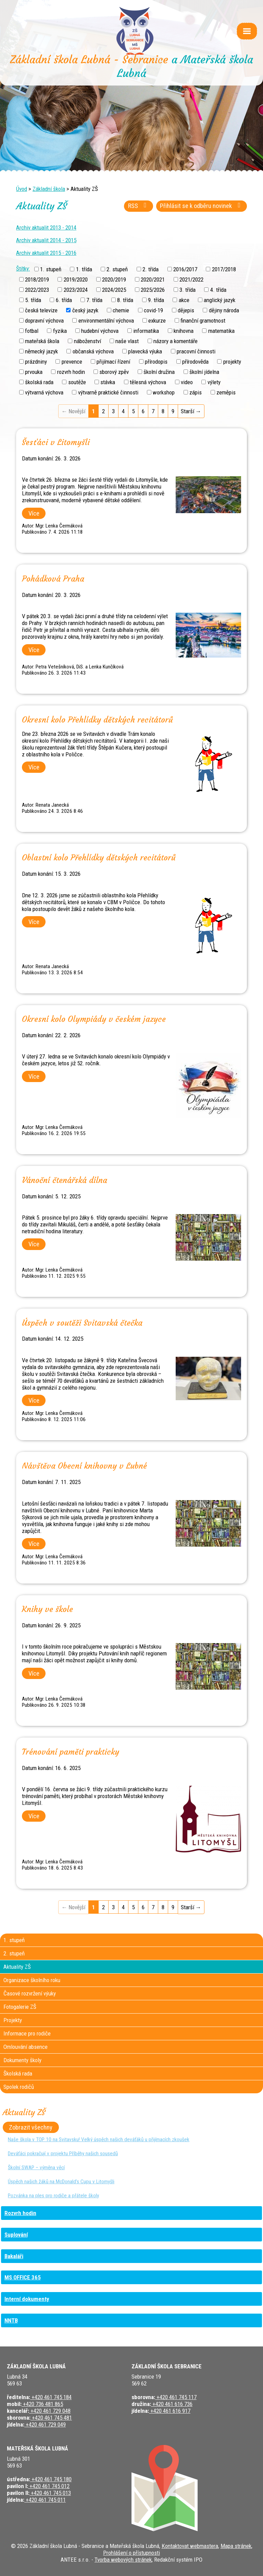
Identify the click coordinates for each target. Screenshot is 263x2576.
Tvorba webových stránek (123, 2559)
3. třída (187, 289)
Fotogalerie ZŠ (19, 2006)
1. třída (84, 268)
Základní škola (49, 188)
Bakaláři (13, 2256)
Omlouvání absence (25, 2046)
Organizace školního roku (31, 1980)
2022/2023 (37, 289)
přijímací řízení (113, 361)
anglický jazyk (219, 300)
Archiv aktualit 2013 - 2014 (46, 227)
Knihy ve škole (47, 1609)
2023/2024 (76, 289)
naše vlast (127, 341)
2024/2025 (114, 289)
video (187, 382)
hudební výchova (99, 330)
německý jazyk (41, 351)
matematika (221, 330)
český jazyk (85, 310)
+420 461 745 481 (51, 2417)
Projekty (12, 2020)
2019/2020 (76, 279)
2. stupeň (117, 268)
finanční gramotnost (202, 320)
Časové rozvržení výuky (29, 1993)
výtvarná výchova (44, 392)
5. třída (33, 300)
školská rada (39, 382)
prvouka (33, 371)
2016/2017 (185, 268)
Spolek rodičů (18, 2086)
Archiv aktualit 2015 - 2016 (46, 252)
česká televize (41, 310)
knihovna (183, 330)
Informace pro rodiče (27, 2033)
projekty (232, 361)
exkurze (157, 320)
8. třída (125, 300)
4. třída (218, 289)
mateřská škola (42, 341)
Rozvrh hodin (20, 2213)
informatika (146, 330)
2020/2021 (153, 279)
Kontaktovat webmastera (190, 2545)
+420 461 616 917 (169, 2410)
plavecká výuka (145, 351)
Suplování (16, 2234)
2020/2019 (114, 279)
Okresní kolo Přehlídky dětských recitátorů (97, 720)
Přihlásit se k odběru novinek (201, 206)
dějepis (186, 310)
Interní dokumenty (26, 2298)
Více (33, 513)
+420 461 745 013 (50, 2492)
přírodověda (195, 361)
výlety (214, 382)
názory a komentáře (175, 341)
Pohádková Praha (53, 579)
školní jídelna (204, 371)
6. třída (64, 300)
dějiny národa (224, 310)
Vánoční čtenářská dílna (64, 1180)
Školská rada (17, 2073)
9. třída (156, 300)
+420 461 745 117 (176, 2397)
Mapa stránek (236, 2545)
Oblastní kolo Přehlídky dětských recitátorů (99, 857)
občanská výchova (93, 351)
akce (184, 300)
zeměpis (226, 392)
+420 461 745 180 (51, 2479)
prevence (72, 361)
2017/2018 (224, 268)
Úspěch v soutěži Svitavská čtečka (82, 1323)
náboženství (87, 341)
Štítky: (23, 268)
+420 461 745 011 (45, 2499)
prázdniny (36, 361)
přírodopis (156, 361)
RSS (138, 206)
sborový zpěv (114, 371)
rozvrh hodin (71, 371)
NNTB (11, 2320)
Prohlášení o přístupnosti (131, 2552)
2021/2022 (191, 279)
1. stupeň (50, 268)
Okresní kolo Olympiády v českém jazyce (94, 1019)
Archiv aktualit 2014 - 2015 (46, 240)
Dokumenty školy (22, 2060)
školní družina (159, 371)
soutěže (77, 382)
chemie (121, 310)
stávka (107, 382)
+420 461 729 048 (50, 2410)
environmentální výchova (106, 320)
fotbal (31, 330)
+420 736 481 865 (42, 2404)
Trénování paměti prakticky (70, 1752)
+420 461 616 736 (171, 2404)
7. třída (94, 300)
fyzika (60, 330)
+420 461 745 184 (51, 2397)
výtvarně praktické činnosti (108, 392)
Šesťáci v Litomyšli (56, 442)
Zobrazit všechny (30, 2127)
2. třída (150, 268)
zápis (195, 392)
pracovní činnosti (196, 351)
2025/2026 (153, 289)
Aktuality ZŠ (17, 1966)
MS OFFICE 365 (22, 2277)
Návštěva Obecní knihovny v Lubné (84, 1466)
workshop (164, 392)
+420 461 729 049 (45, 2424)
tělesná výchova (148, 382)
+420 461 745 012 (49, 2486)
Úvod (21, 188)
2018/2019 (37, 279)
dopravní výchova (44, 320)
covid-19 (153, 310)
